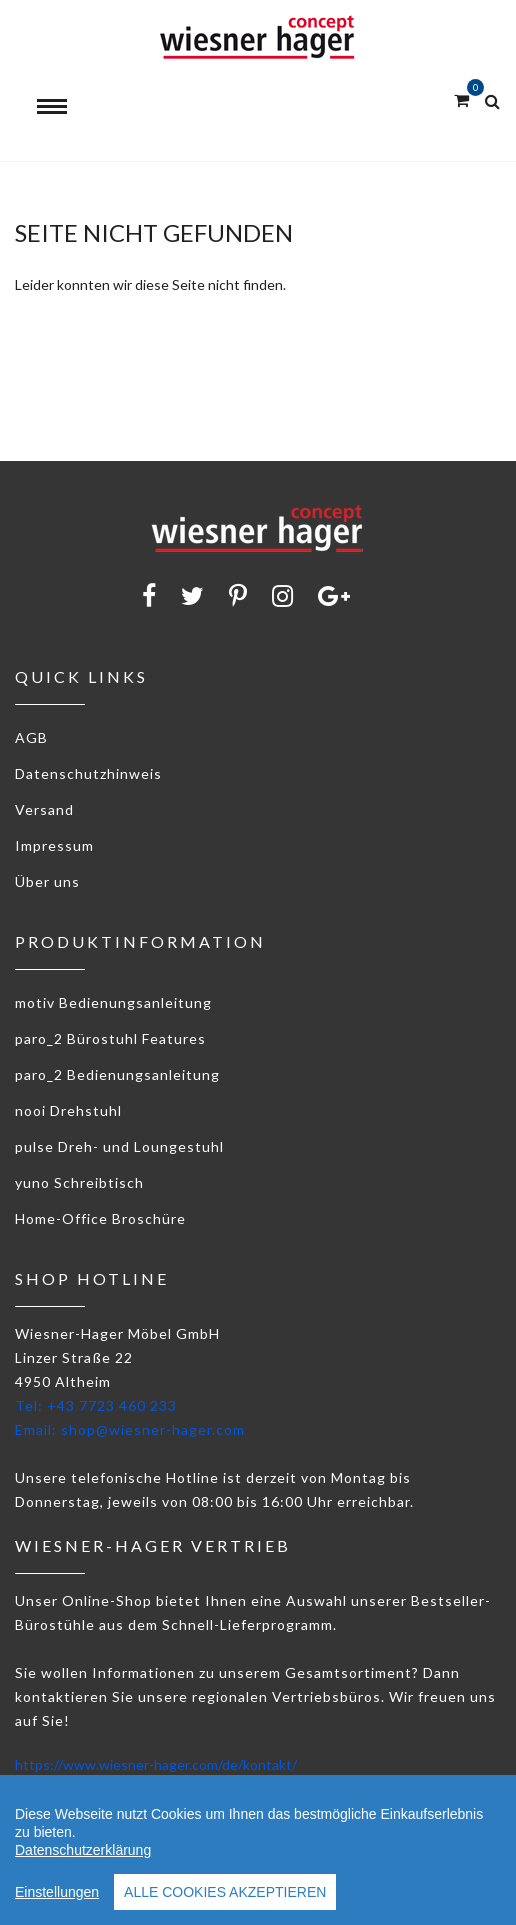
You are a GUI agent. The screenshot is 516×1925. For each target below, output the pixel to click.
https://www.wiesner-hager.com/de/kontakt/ (156, 1764)
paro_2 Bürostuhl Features (110, 1038)
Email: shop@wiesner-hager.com (130, 1429)
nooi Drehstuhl (68, 1110)
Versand (44, 809)
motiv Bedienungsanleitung (113, 1002)
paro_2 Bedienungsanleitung (117, 1074)
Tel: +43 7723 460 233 (96, 1405)
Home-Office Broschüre (100, 1218)
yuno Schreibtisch (79, 1182)
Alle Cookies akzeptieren (225, 1892)
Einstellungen (57, 1892)
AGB (31, 737)
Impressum (54, 845)
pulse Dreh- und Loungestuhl (119, 1146)
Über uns (47, 881)
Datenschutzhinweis (88, 773)
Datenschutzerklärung (83, 1850)
